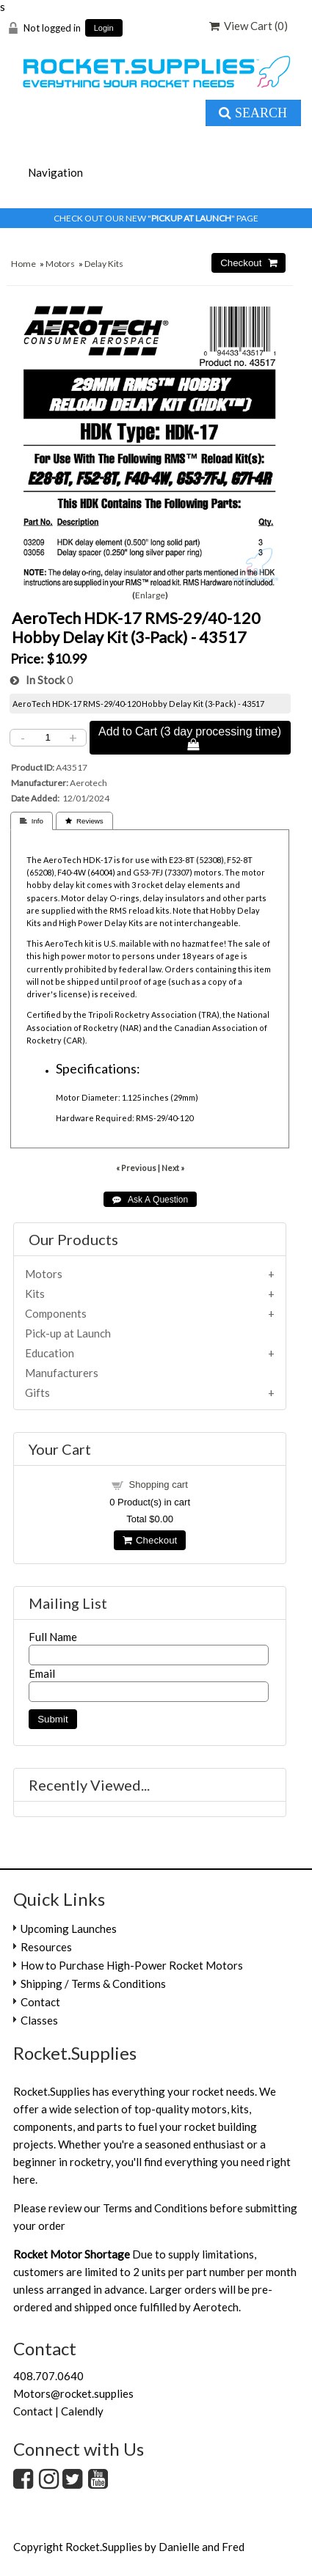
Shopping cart (158, 1484)
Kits (35, 1293)
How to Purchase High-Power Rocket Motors (132, 1965)
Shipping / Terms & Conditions (93, 1983)
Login (104, 28)
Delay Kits (103, 263)
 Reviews (84, 821)
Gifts (37, 1392)
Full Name (53, 1636)
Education (49, 1352)
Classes (39, 2020)
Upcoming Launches (69, 1928)
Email (42, 1673)
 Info (31, 821)
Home (23, 263)
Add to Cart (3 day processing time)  (189, 737)
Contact (40, 2001)
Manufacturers (61, 1372)
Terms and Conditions (155, 2207)
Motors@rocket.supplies (73, 2393)
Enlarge (150, 595)
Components (56, 1313)
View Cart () (248, 25)
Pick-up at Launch (68, 1333)
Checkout (150, 1540)
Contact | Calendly (58, 2411)
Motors (60, 263)
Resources (46, 1946)
